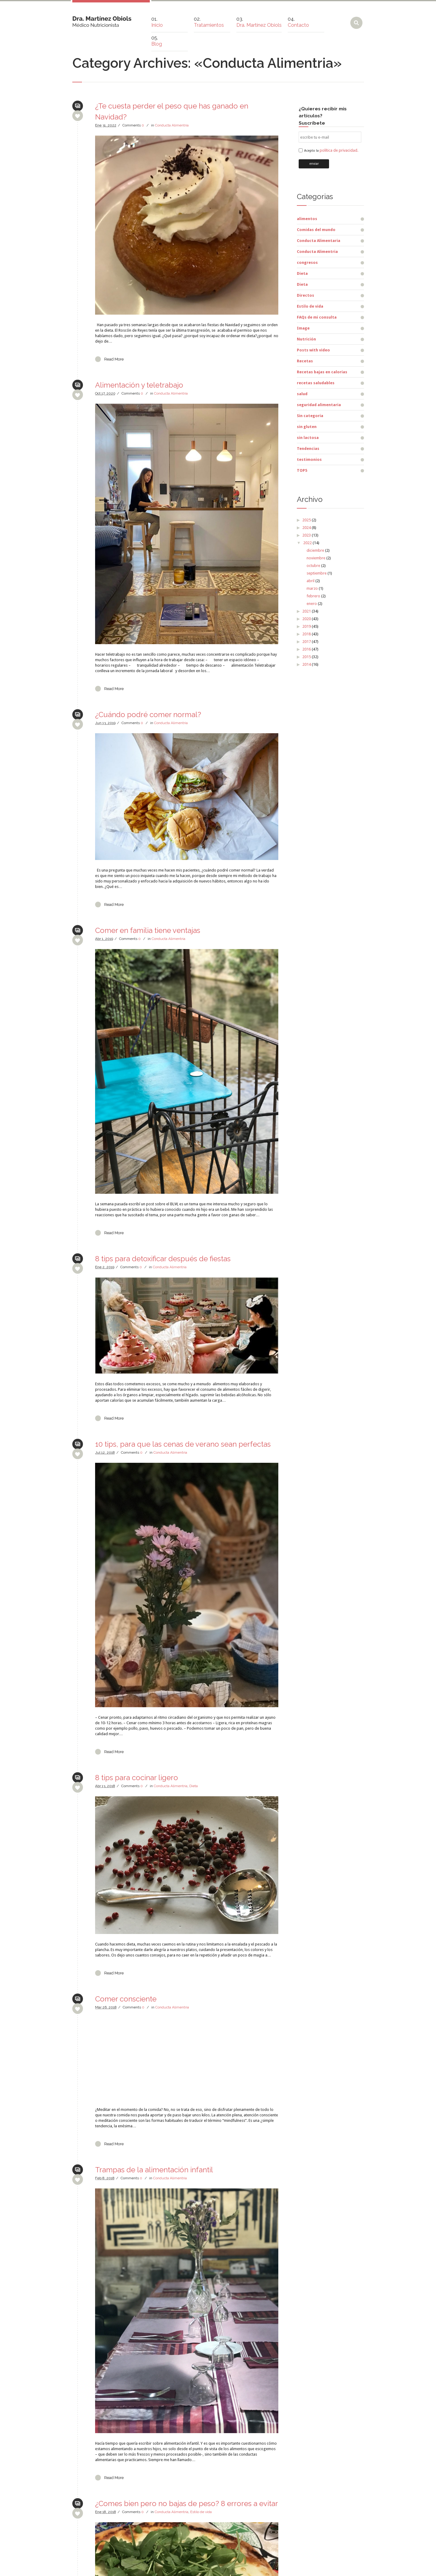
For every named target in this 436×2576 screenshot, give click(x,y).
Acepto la (331, 151)
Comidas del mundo (316, 229)
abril (310, 580)
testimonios (309, 459)
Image (303, 328)
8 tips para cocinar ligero (136, 1777)
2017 (306, 641)
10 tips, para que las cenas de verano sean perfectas (183, 1444)
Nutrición (306, 339)
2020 (306, 618)
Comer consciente (125, 1998)
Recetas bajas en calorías (322, 372)
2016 (306, 649)
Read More (114, 359)
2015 (306, 656)
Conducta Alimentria (172, 125)
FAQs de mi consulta (317, 317)
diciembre (315, 550)
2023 (306, 535)
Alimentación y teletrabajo (139, 385)
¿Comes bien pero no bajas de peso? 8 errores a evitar (186, 2503)
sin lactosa (308, 437)
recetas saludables (316, 383)
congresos (307, 262)
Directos (305, 295)
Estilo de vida (201, 2512)
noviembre (316, 558)
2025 (306, 520)
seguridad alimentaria (319, 404)
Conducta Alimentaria (318, 240)
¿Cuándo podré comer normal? (148, 714)
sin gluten (307, 426)
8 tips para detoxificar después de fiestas (163, 1258)
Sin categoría (310, 415)
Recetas (305, 361)
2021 (306, 611)
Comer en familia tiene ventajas (147, 930)
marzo (312, 588)
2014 (306, 664)
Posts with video (313, 350)
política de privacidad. (339, 150)
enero (312, 603)
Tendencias (308, 448)
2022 (307, 542)
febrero (313, 596)
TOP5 (302, 470)
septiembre (317, 573)
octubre (313, 565)
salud (302, 394)
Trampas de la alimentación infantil (154, 2169)
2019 (306, 626)
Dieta (193, 1786)
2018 (306, 634)
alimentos (307, 218)
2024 (306, 527)
